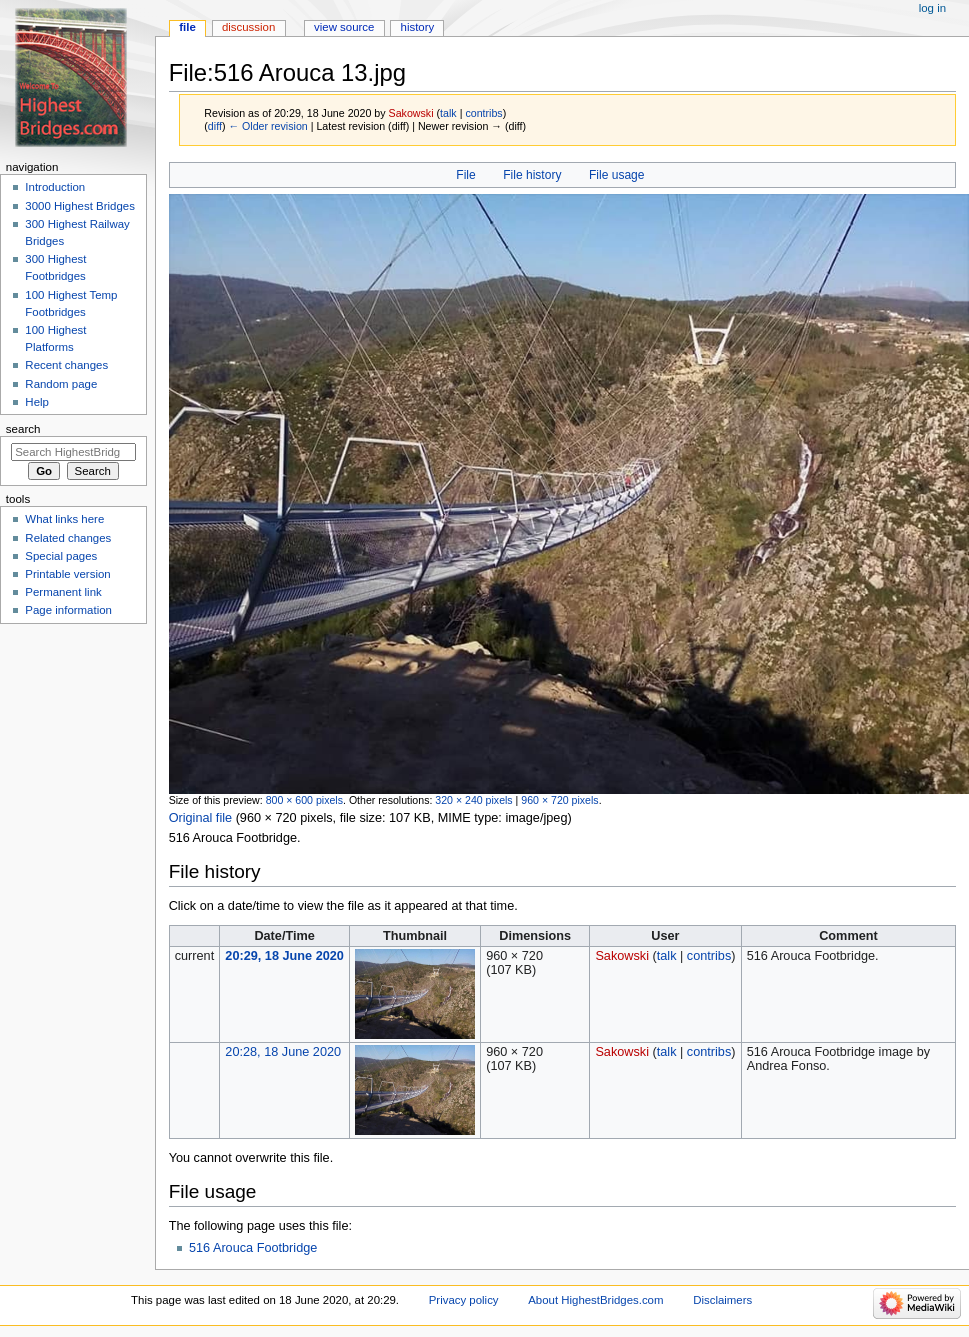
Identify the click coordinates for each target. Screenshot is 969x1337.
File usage (617, 175)
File (465, 175)
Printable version (67, 574)
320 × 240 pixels (473, 800)
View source (344, 27)
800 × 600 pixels (304, 800)
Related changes (68, 538)
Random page (61, 384)
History (418, 27)
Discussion (248, 27)
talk (448, 113)
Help (37, 402)
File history (532, 175)
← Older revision (267, 126)
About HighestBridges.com (595, 1300)
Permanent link (63, 592)
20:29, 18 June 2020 (284, 956)
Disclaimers (722, 1300)
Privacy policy (464, 1300)
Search (23, 429)
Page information (68, 610)
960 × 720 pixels (559, 800)
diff (215, 126)
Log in (932, 8)
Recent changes (66, 365)
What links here (64, 519)
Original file (200, 818)
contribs (483, 113)
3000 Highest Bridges (80, 206)
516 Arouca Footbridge (253, 1248)
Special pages (61, 556)
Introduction (55, 187)
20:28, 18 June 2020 (283, 1052)
